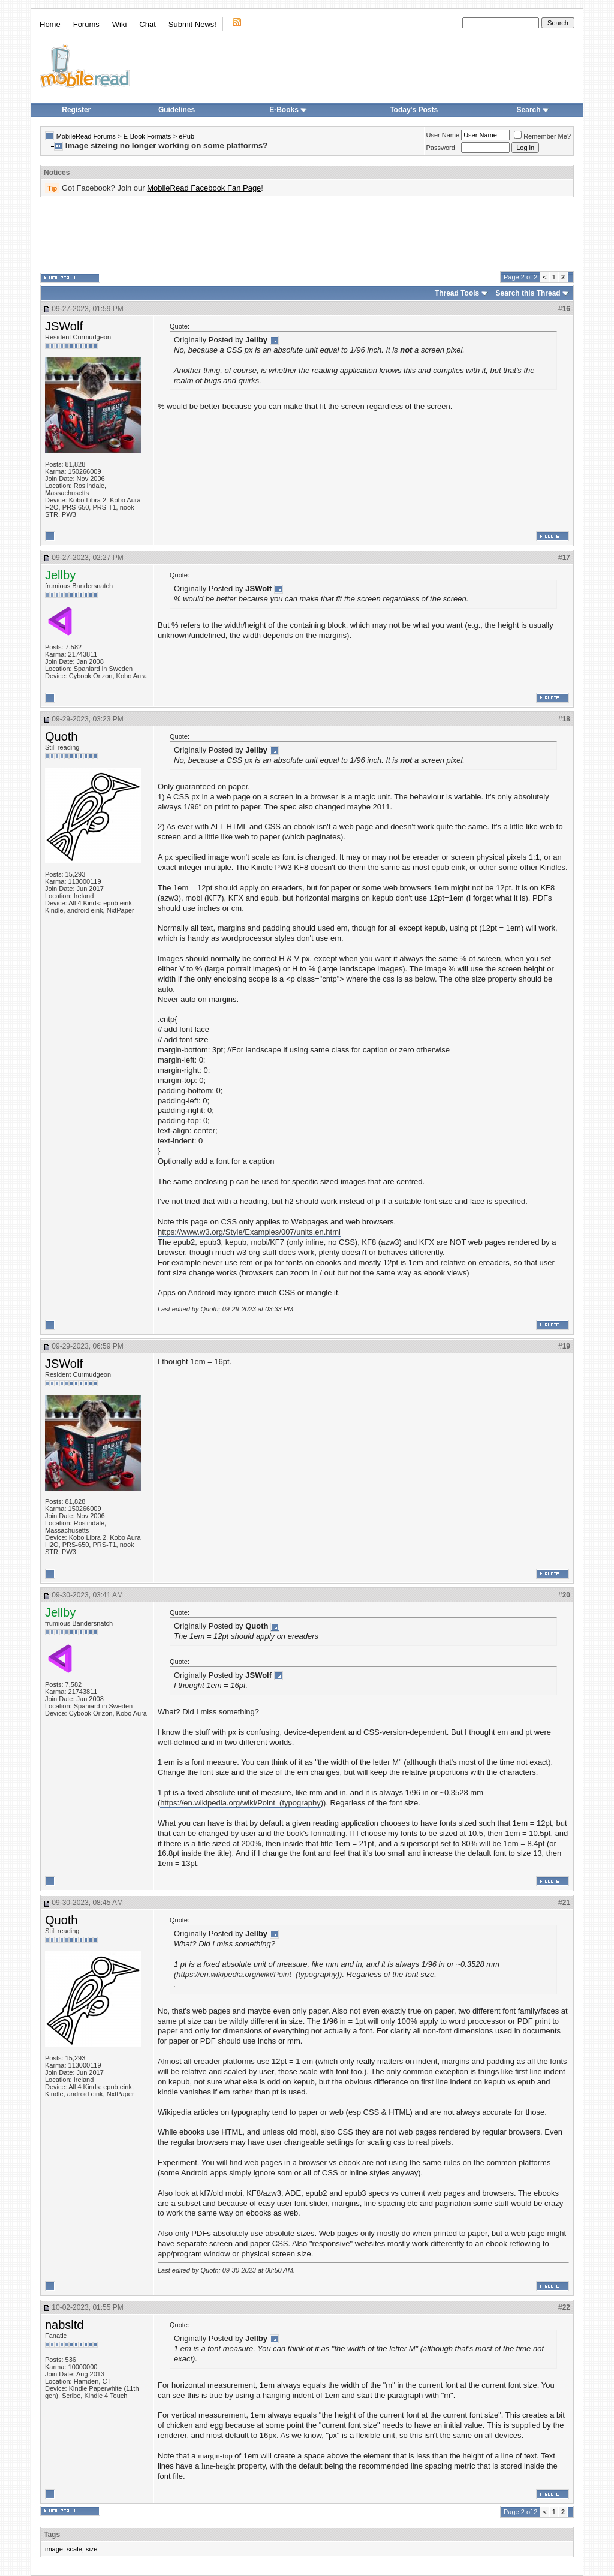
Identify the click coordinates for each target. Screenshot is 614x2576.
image (54, 2549)
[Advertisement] (307, 234)
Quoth (61, 736)
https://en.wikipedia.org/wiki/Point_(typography (240, 1802)
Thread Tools (457, 293)
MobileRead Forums (86, 136)
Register (76, 110)
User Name (443, 135)
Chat (147, 24)
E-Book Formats (147, 136)
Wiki (119, 24)
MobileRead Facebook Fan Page (204, 187)
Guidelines (176, 110)
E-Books (288, 110)
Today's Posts (414, 110)
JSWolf (64, 326)
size (92, 2549)
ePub (186, 136)
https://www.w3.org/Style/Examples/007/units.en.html (249, 1231)
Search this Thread (528, 293)
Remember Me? (542, 136)
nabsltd (64, 2324)
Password (440, 147)
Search (533, 110)
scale (74, 2549)
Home (50, 24)
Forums (86, 24)
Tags (52, 2534)
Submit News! (192, 24)
